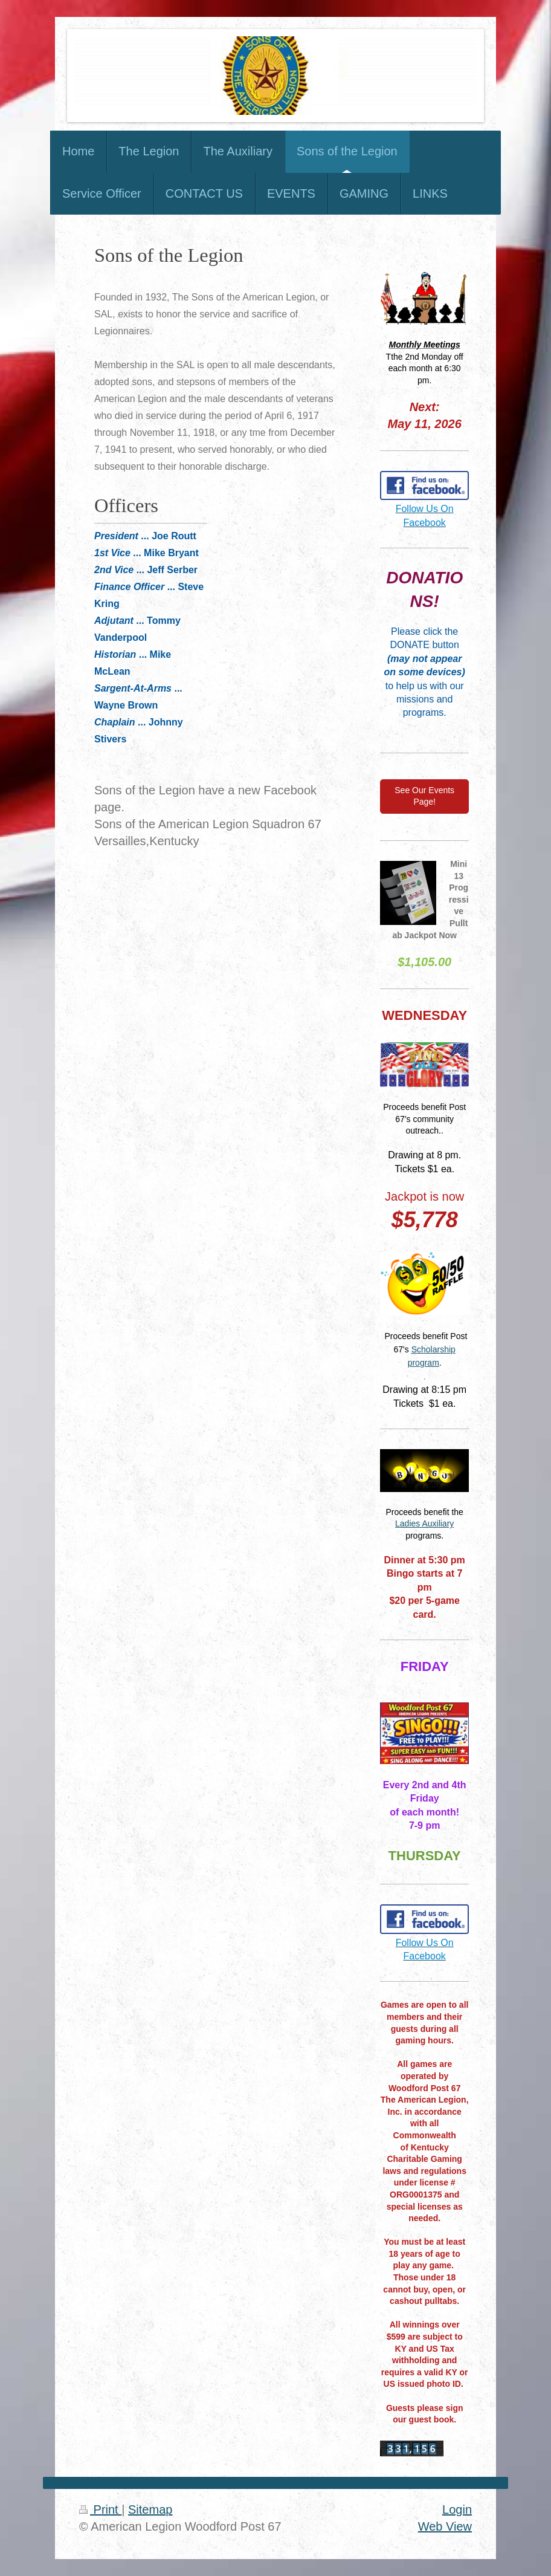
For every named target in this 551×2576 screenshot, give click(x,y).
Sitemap (150, 2509)
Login (457, 2509)
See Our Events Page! (424, 796)
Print (100, 2509)
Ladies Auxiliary (424, 1523)
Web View (445, 2526)
